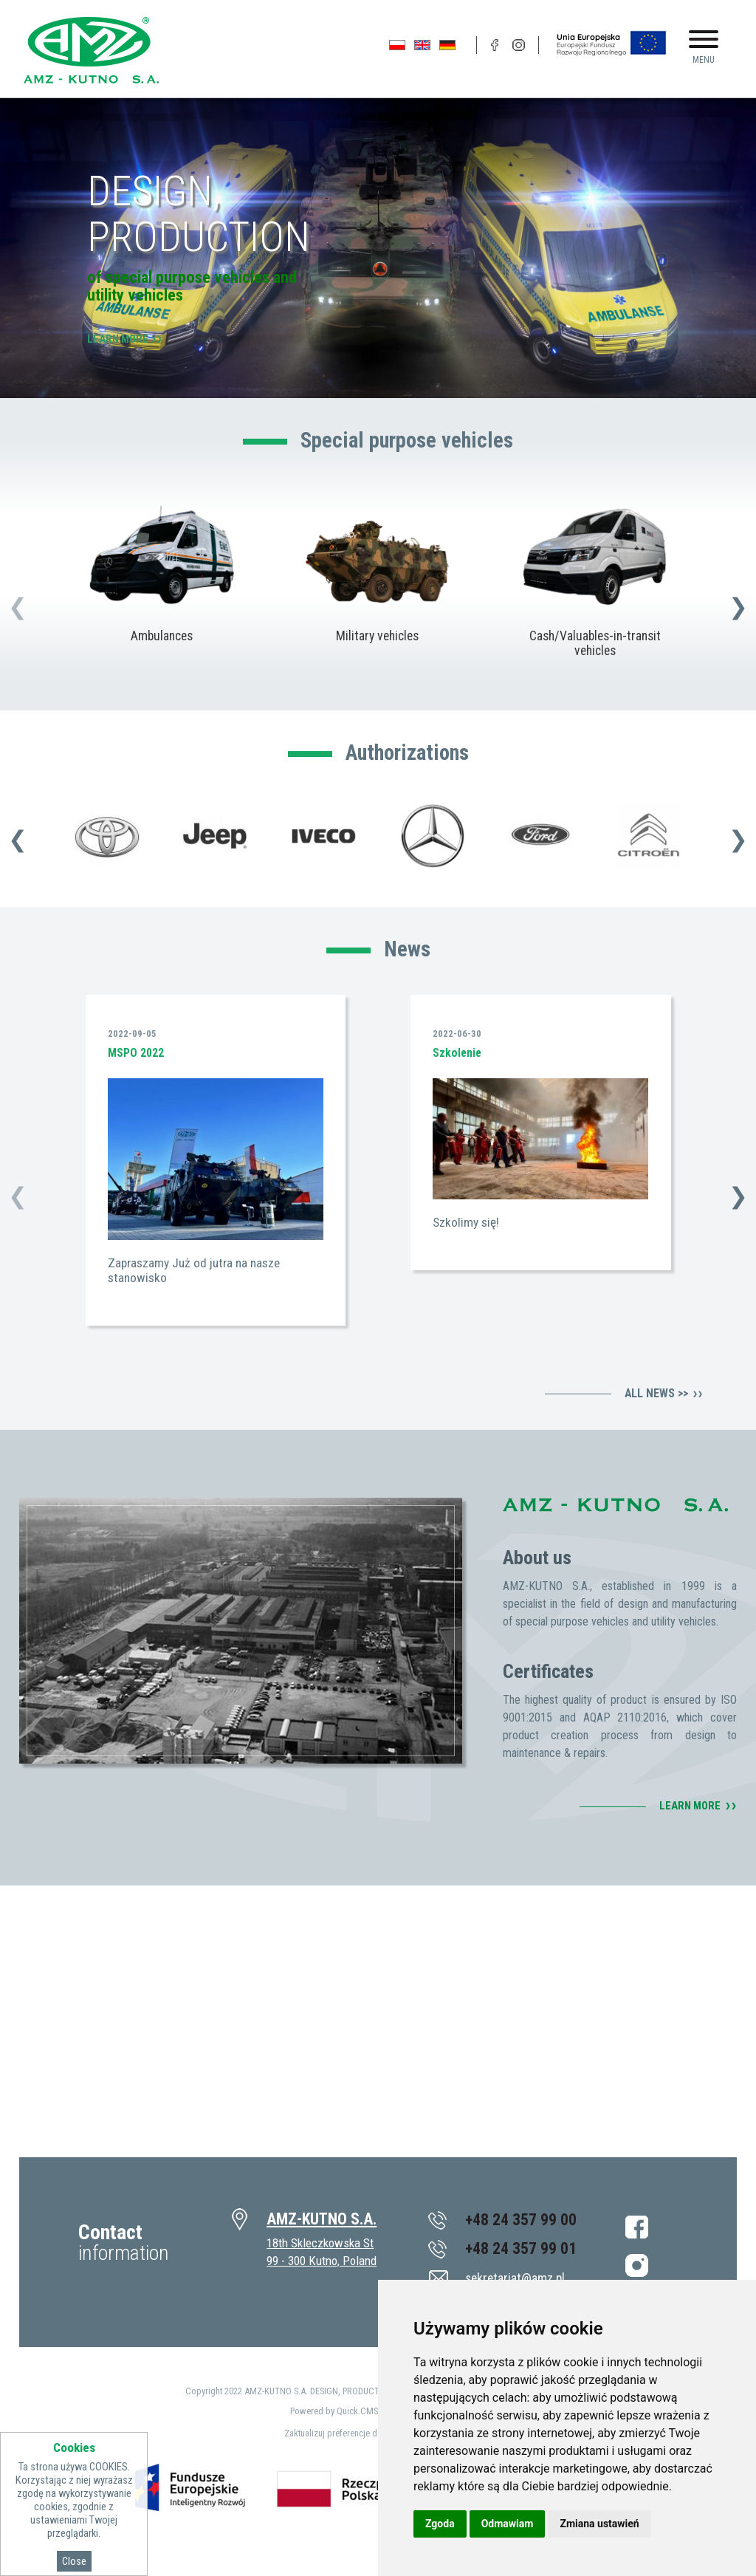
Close (74, 2561)
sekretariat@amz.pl (515, 2278)
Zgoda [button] (440, 2523)
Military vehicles (378, 636)
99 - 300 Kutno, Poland (322, 2260)
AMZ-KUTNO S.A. (322, 2219)
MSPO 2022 (136, 1053)
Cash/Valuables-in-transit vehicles (595, 644)
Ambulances (161, 636)
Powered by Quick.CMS (334, 2410)
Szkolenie (457, 1053)
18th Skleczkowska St (320, 2243)
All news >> (656, 1394)
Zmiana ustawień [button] (599, 2523)
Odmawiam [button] (507, 2523)
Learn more (117, 339)
